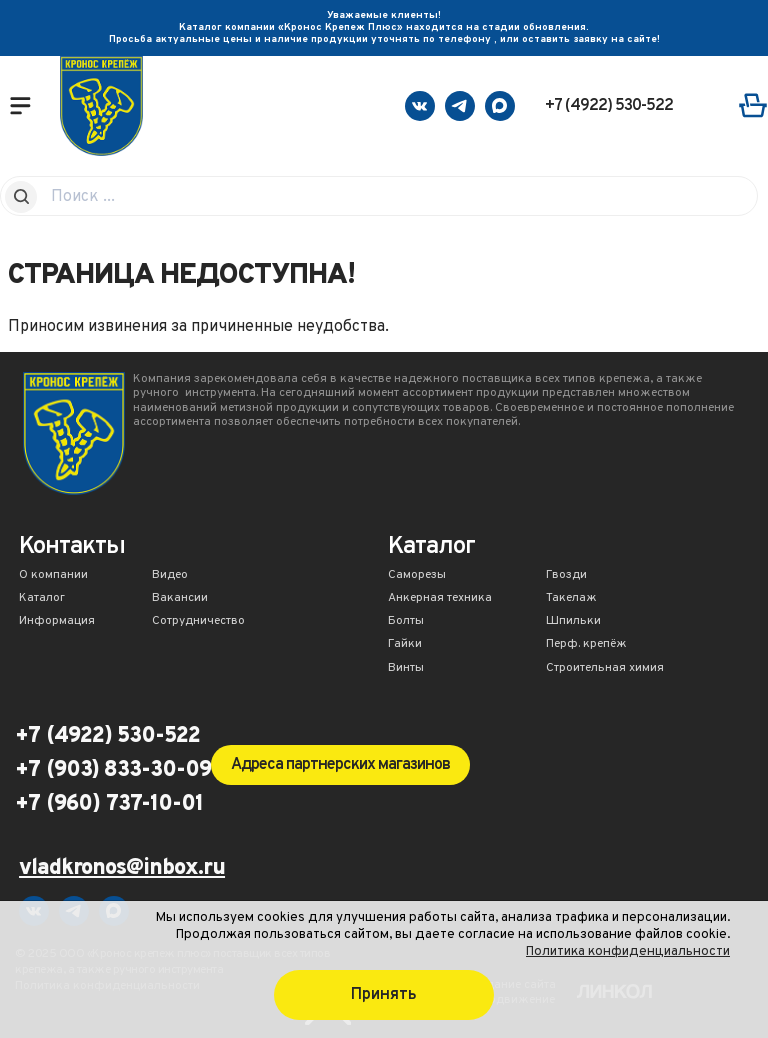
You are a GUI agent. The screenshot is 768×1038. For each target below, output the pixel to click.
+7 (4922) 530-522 (609, 106)
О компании (53, 576)
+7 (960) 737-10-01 (109, 805)
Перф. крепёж (586, 645)
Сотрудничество (198, 622)
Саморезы (417, 576)
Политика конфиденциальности (628, 951)
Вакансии (180, 599)
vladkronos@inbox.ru (122, 869)
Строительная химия (605, 669)
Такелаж (571, 599)
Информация (57, 622)
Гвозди (566, 576)
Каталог (42, 599)
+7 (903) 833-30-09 (113, 771)
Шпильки (573, 622)
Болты (406, 622)
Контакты (72, 548)
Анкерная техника (440, 599)
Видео (170, 576)
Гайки (405, 645)
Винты (406, 669)
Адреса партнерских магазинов (340, 765)
